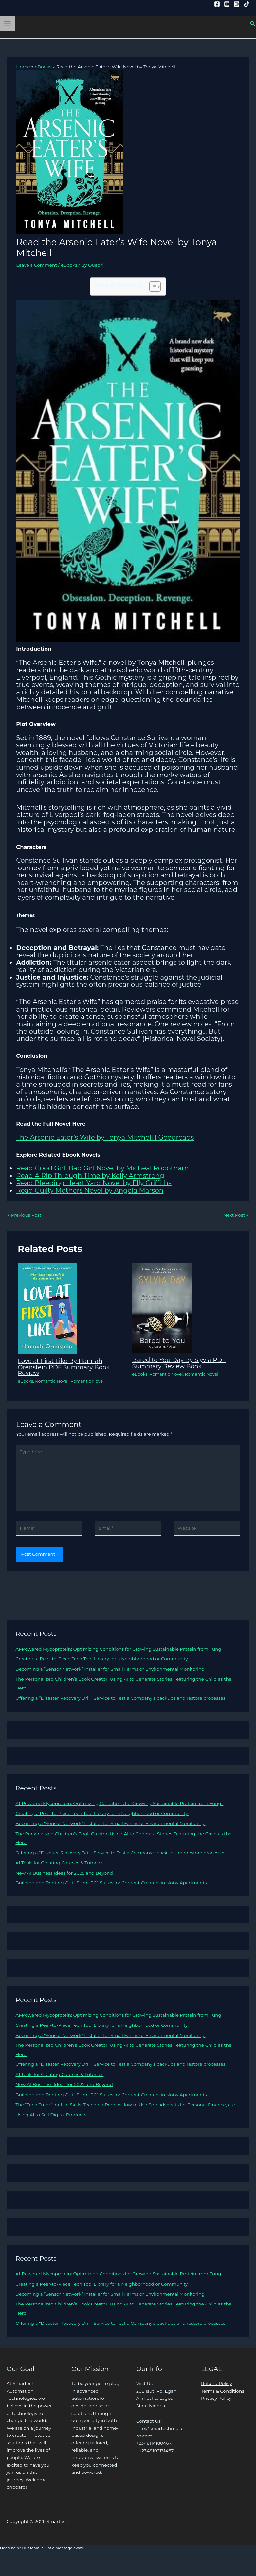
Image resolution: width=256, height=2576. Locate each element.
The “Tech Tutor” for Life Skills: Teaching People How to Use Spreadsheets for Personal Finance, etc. (125, 2104)
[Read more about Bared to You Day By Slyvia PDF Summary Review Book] (162, 1307)
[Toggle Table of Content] (151, 286)
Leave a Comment (36, 265)
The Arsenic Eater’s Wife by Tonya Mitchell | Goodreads (105, 1137)
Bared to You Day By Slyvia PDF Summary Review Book (179, 1363)
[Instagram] (237, 4)
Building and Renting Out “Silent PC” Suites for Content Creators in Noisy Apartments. (111, 1882)
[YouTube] (227, 4)
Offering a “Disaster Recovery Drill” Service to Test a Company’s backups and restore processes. (120, 1698)
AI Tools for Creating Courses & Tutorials (59, 1862)
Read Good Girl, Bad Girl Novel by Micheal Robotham (102, 1168)
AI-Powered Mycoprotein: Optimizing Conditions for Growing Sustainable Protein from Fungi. (119, 1649)
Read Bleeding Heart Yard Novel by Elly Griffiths (93, 1183)
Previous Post (24, 1215)
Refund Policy (216, 2383)
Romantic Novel (51, 1381)
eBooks (69, 265)
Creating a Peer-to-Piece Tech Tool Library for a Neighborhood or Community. (102, 1658)
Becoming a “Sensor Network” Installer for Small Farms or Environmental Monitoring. (110, 1668)
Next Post (236, 1215)
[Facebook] (217, 4)
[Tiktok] (246, 4)
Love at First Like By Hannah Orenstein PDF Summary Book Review (64, 1366)
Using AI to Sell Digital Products (50, 2114)
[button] (253, 24)
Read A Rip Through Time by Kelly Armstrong (90, 1176)
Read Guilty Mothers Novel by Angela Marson (89, 1190)
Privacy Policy (216, 2398)
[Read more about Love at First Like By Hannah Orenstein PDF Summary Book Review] (47, 1307)
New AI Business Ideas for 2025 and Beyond (64, 1873)
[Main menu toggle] (7, 23)
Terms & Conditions (222, 2391)
